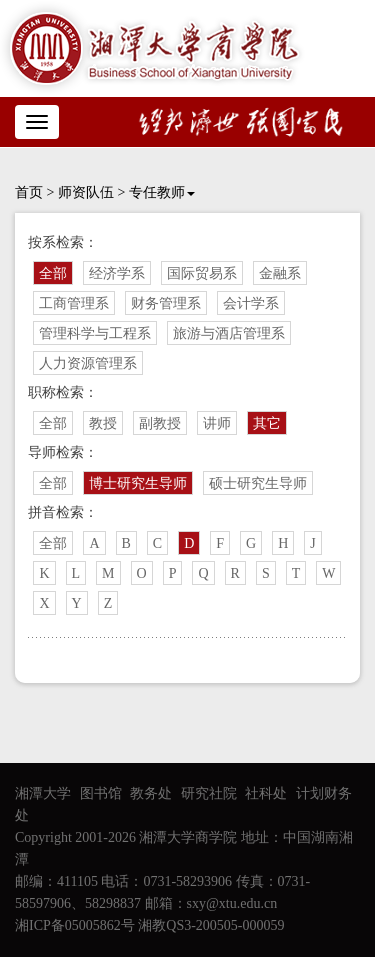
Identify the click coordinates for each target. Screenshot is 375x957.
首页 (29, 192)
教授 (103, 423)
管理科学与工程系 (95, 333)
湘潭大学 (43, 793)
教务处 (151, 793)
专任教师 (162, 192)
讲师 (217, 423)
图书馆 (101, 793)
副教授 (160, 423)
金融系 (280, 273)
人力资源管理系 (88, 363)
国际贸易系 (202, 273)
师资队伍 (86, 192)
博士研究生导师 (138, 483)
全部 (53, 273)
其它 (267, 423)
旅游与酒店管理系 (229, 333)
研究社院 (209, 793)
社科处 (266, 793)
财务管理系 (166, 303)
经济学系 (117, 273)
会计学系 (251, 303)
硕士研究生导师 (258, 483)
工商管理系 (74, 303)
